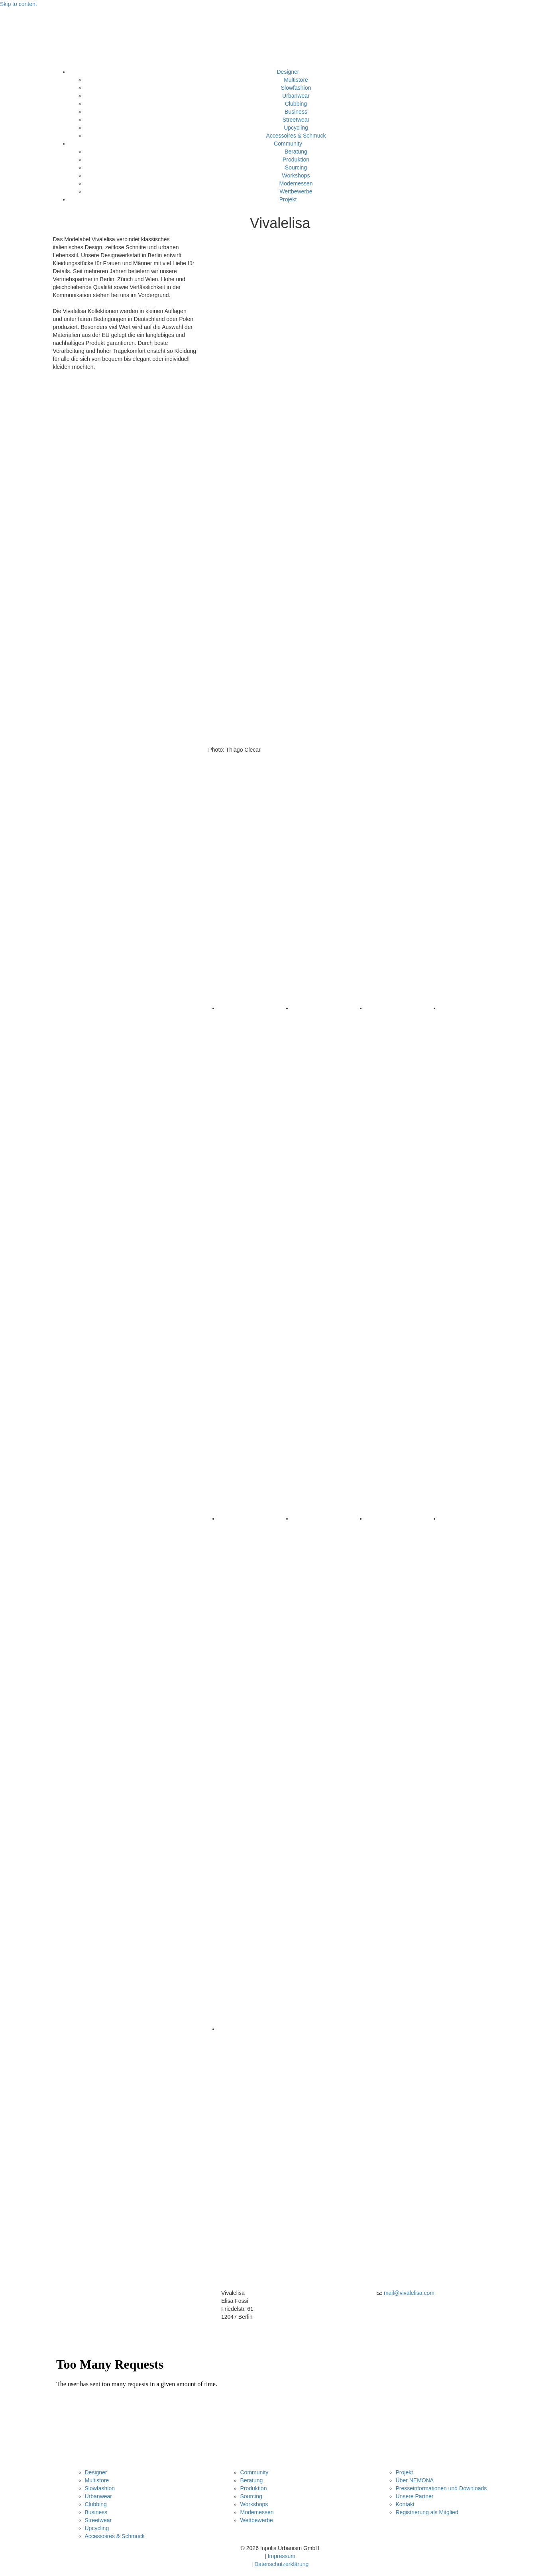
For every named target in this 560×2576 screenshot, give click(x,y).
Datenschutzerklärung (281, 2564)
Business (296, 111)
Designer (288, 72)
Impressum (281, 2556)
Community (288, 143)
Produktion (296, 159)
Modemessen (295, 183)
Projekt (288, 199)
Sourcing (296, 167)
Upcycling (296, 127)
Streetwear (296, 119)
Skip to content (18, 4)
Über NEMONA (415, 2480)
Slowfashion (296, 88)
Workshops (296, 175)
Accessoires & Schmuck (296, 135)
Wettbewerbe (295, 191)
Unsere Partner (415, 2496)
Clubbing (296, 103)
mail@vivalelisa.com (409, 2293)
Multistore (296, 80)
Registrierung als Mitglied (427, 2512)
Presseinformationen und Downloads (441, 2488)
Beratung (296, 151)
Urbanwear (295, 96)
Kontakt (405, 2504)
